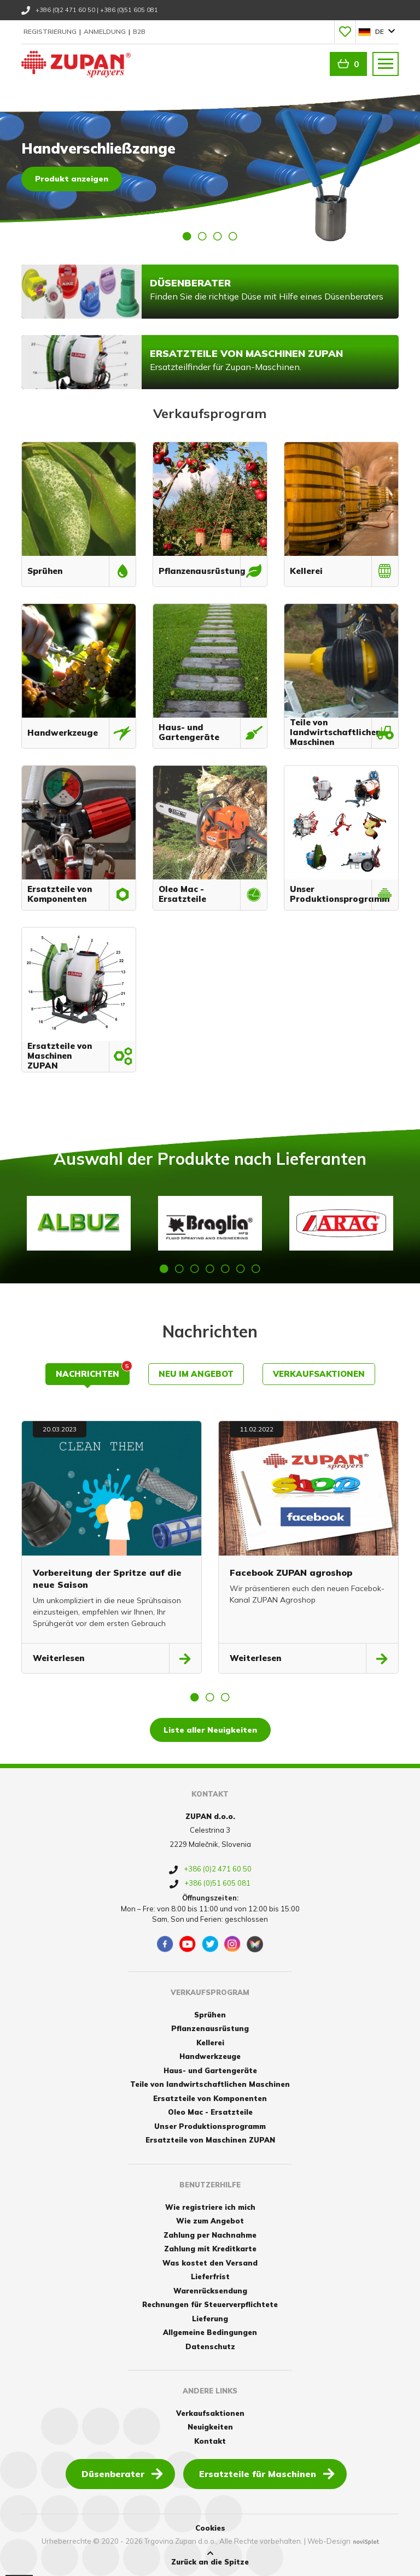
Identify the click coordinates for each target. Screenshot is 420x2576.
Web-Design (329, 2541)
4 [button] (233, 236)
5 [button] (225, 1268)
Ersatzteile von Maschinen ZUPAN (210, 2139)
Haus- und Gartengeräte (210, 2070)
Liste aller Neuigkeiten (210, 1730)
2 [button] (202, 236)
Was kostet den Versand (210, 2262)
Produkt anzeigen (71, 179)
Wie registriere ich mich (210, 2207)
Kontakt (210, 2441)
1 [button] (187, 236)
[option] (210, 166)
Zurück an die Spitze (210, 2558)
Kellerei (210, 2042)
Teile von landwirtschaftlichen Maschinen (210, 2084)
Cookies (210, 2528)
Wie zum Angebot (210, 2220)
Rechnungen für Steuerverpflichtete (210, 2304)
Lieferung (210, 2318)
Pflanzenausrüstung (210, 2028)
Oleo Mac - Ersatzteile (210, 2112)
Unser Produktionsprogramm (210, 2126)
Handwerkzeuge (210, 2056)
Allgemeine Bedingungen (210, 2332)
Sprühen (210, 2014)
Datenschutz (210, 2346)
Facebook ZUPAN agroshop (291, 1572)
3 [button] (217, 236)
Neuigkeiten (210, 2426)
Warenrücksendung (210, 2290)
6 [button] (240, 1268)
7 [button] (256, 1268)
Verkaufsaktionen (319, 1374)
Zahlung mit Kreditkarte (210, 2248)
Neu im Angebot (196, 1374)
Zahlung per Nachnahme (210, 2235)
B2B (139, 31)
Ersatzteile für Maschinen (267, 2473)
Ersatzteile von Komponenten (210, 2098)
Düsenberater (122, 2473)
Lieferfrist (210, 2276)
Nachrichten (93, 1371)
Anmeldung (105, 31)
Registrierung (51, 31)
